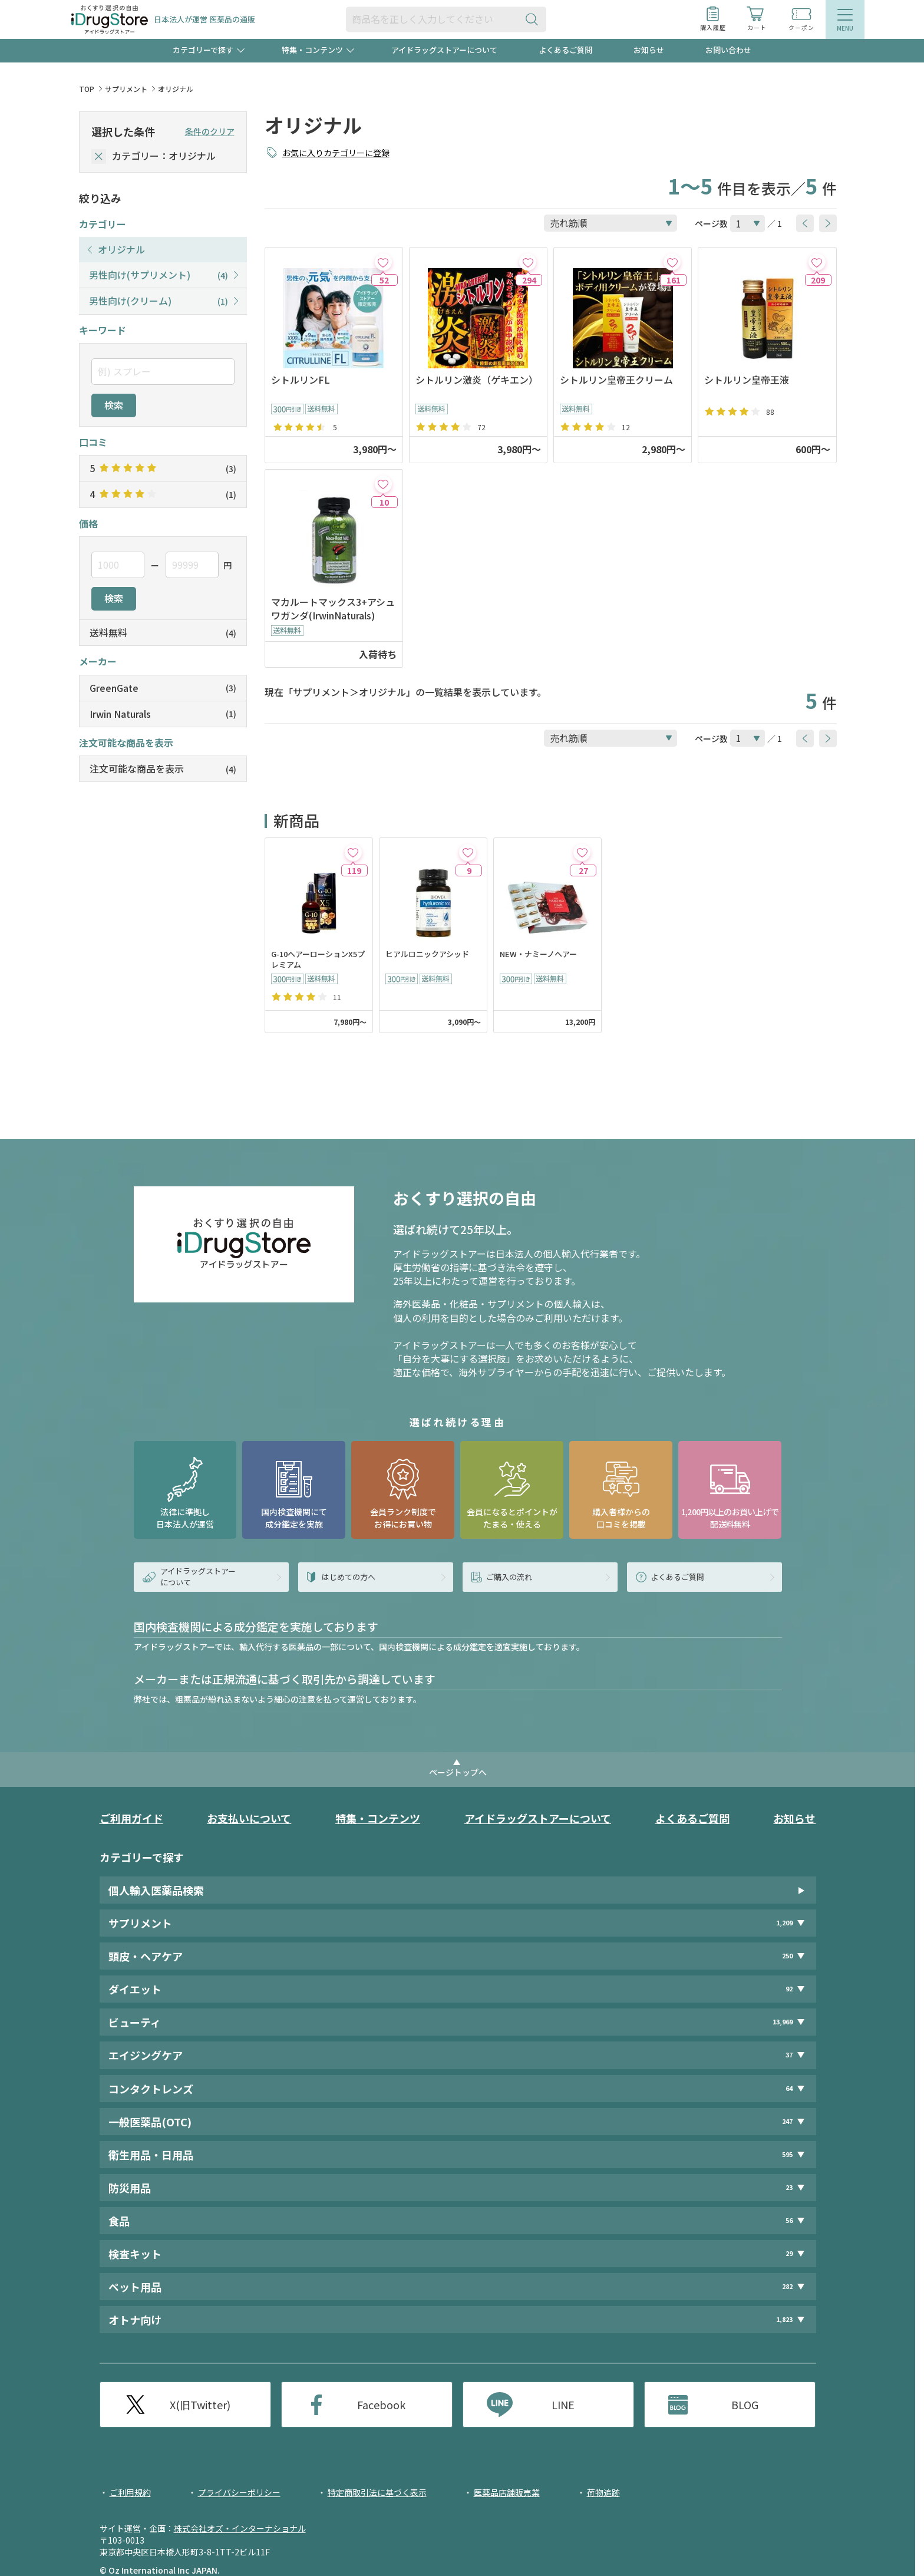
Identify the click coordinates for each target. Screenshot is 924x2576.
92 (789, 1988)
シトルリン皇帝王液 (746, 380)
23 (789, 2187)
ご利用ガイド (131, 1818)
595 (787, 2154)
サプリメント (126, 89)
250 (787, 1955)
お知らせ (648, 49)
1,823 (784, 2319)
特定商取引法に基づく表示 (377, 2492)
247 (787, 2121)
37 (789, 2055)
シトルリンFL (300, 380)
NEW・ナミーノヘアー (538, 954)
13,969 (783, 2021)
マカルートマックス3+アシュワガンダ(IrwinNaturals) (333, 608)
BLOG (744, 2404)
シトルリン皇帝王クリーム (616, 380)
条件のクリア (210, 131)
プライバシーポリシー (239, 2492)
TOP (86, 89)
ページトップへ (458, 1772)
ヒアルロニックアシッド (427, 954)
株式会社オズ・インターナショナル (240, 2528)
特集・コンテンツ (377, 1818)
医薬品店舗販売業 (507, 2492)
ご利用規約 (130, 2492)
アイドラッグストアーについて (444, 49)
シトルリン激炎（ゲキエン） (476, 380)
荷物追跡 (603, 2492)
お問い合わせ (728, 49)
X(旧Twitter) (200, 2404)
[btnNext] (828, 223)
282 (787, 2286)
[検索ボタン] (534, 19)
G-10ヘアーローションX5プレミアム (318, 960)
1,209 (784, 1922)
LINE (563, 2404)
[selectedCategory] (98, 156)
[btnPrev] (805, 223)
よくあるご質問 (565, 49)
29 (789, 2253)
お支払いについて (249, 1818)
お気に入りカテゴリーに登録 (336, 153)
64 (789, 2088)
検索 (113, 405)
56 (789, 2220)
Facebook (381, 2404)
